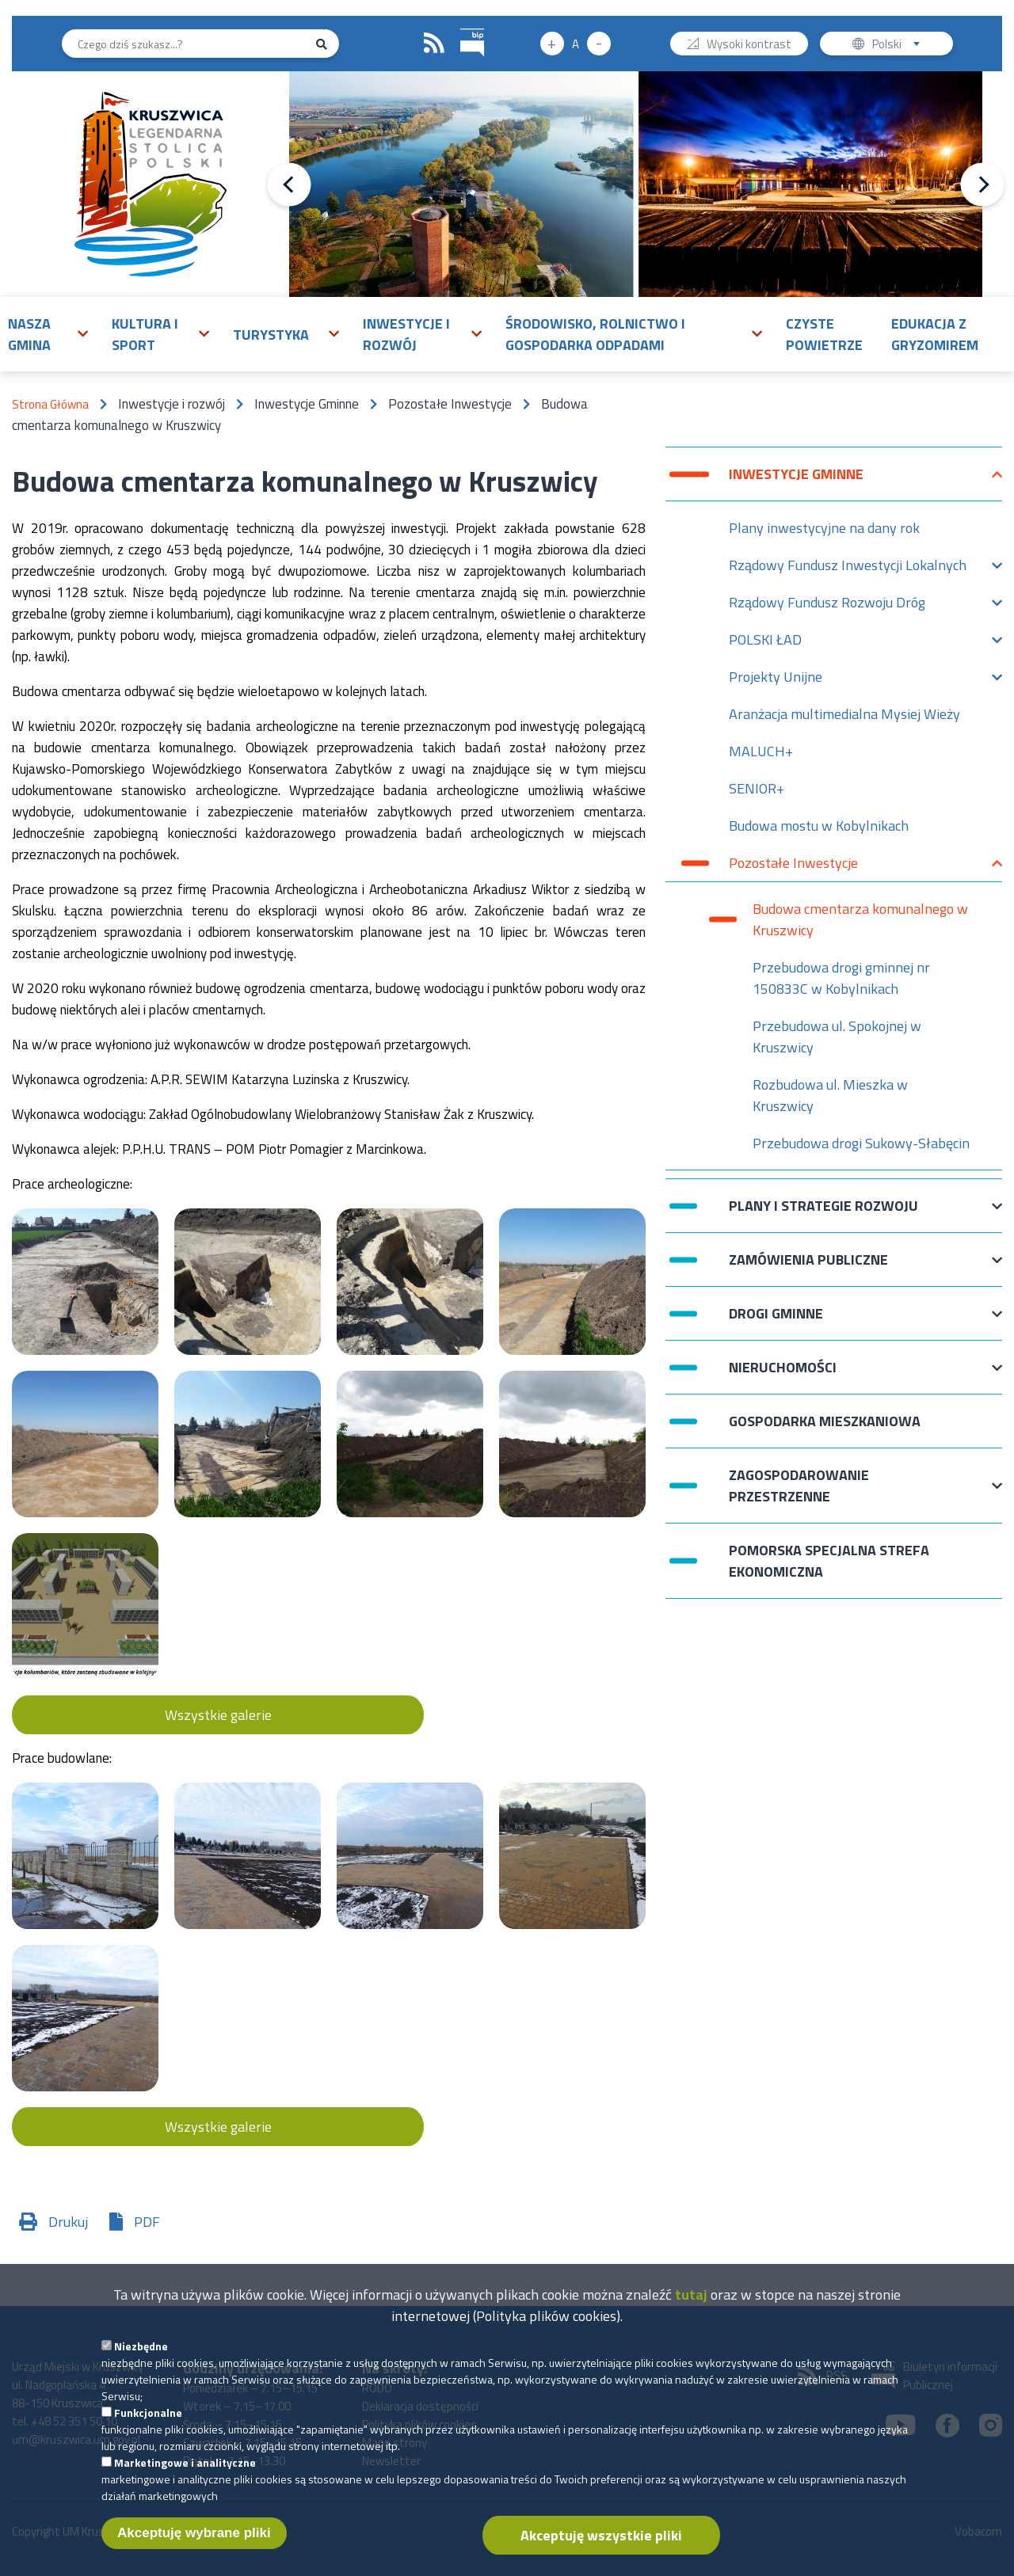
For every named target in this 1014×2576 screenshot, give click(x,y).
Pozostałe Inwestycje (793, 866)
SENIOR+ (756, 788)
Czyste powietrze (824, 334)
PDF (147, 2221)
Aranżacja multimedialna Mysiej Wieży (844, 714)
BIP (460, 26)
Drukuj (68, 2221)
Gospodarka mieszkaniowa (825, 1421)
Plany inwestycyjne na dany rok (824, 527)
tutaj (691, 2304)
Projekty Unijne (775, 680)
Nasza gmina (29, 334)
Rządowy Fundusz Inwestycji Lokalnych (847, 569)
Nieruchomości (783, 1375)
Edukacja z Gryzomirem (934, 334)
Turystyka (271, 334)
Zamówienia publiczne (808, 1267)
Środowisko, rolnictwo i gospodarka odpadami (595, 334)
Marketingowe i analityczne (185, 2472)
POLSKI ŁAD (765, 643)
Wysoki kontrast (749, 45)
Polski (899, 45)
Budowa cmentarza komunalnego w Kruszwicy (860, 919)
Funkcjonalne (148, 2422)
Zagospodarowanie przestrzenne (799, 1485)
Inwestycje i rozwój (406, 334)
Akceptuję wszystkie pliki (601, 2544)
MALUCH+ (761, 751)
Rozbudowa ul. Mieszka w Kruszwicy (830, 1095)
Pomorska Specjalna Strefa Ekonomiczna (829, 1560)
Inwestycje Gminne (796, 481)
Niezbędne (141, 2355)
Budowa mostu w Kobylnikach (819, 825)
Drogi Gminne (776, 1321)
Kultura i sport (145, 334)
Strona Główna (50, 404)
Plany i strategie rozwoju (823, 1213)
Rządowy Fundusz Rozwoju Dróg (827, 606)
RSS (434, 43)
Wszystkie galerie (218, 1715)
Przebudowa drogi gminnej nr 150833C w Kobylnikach (841, 978)
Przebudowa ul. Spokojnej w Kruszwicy (837, 1036)
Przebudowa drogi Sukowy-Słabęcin (861, 1143)
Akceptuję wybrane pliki (194, 2542)
